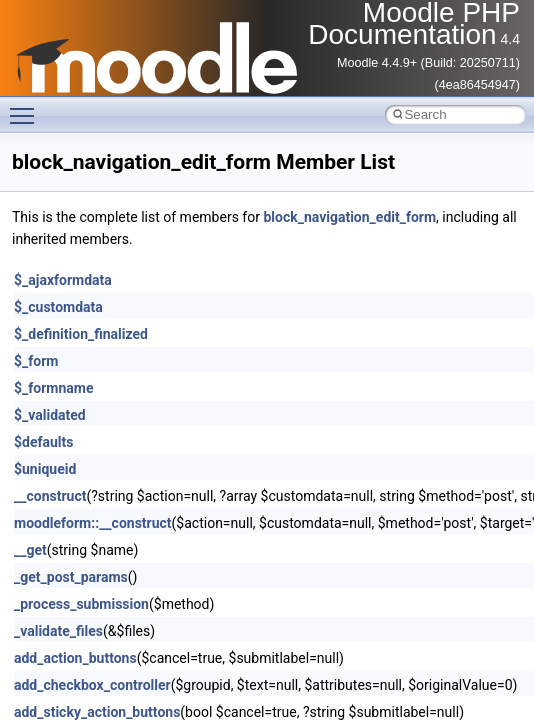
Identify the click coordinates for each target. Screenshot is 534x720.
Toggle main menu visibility (27, 107)
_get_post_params (71, 577)
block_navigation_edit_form (349, 217)
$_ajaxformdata (63, 280)
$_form (36, 361)
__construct (50, 496)
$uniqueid (45, 469)
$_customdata (58, 307)
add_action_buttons (75, 658)
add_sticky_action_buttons (97, 712)
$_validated (50, 415)
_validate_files (58, 631)
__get (30, 550)
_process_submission (81, 604)
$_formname (53, 388)
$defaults (43, 442)
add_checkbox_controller (92, 685)
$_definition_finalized (81, 334)
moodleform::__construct (93, 523)
